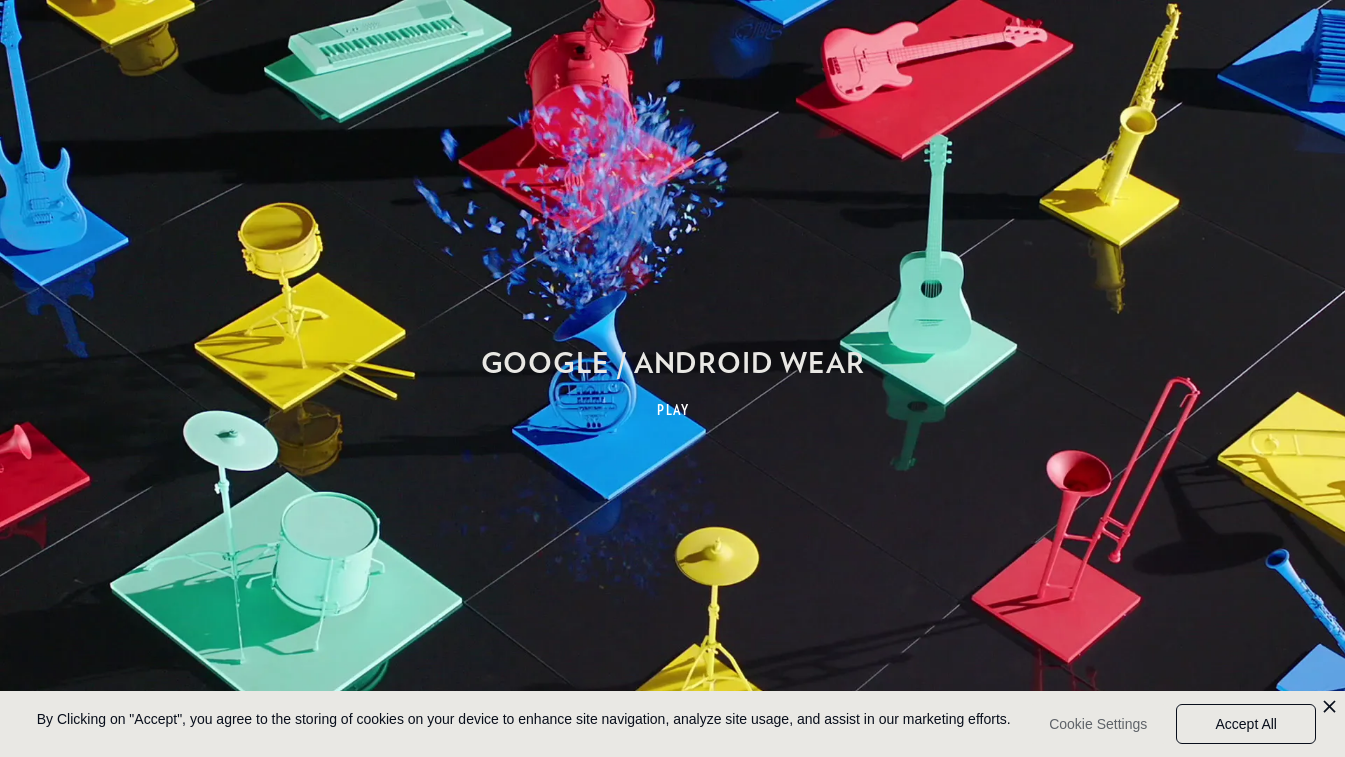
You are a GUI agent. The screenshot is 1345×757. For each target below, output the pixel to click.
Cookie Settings (1098, 724)
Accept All (1245, 724)
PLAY (673, 410)
